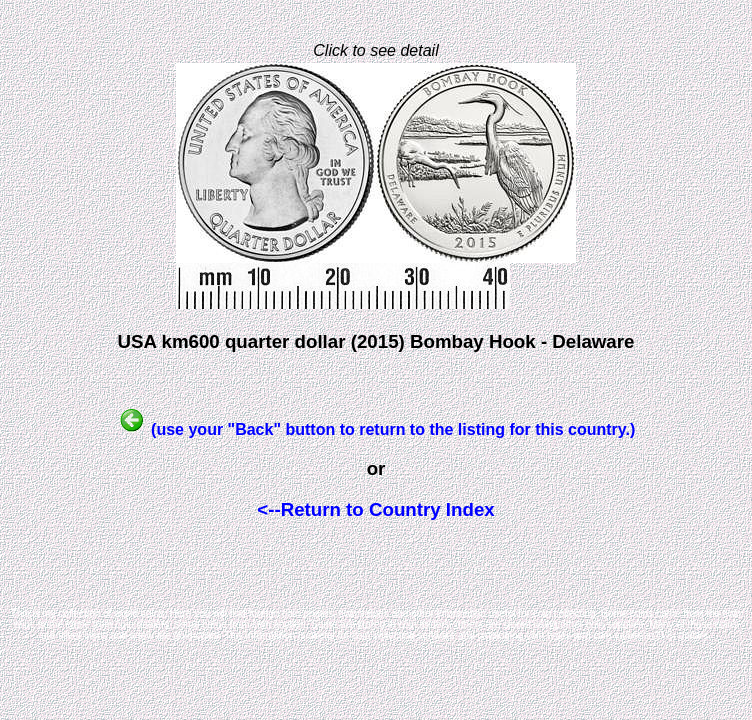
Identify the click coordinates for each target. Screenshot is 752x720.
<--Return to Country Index (375, 509)
